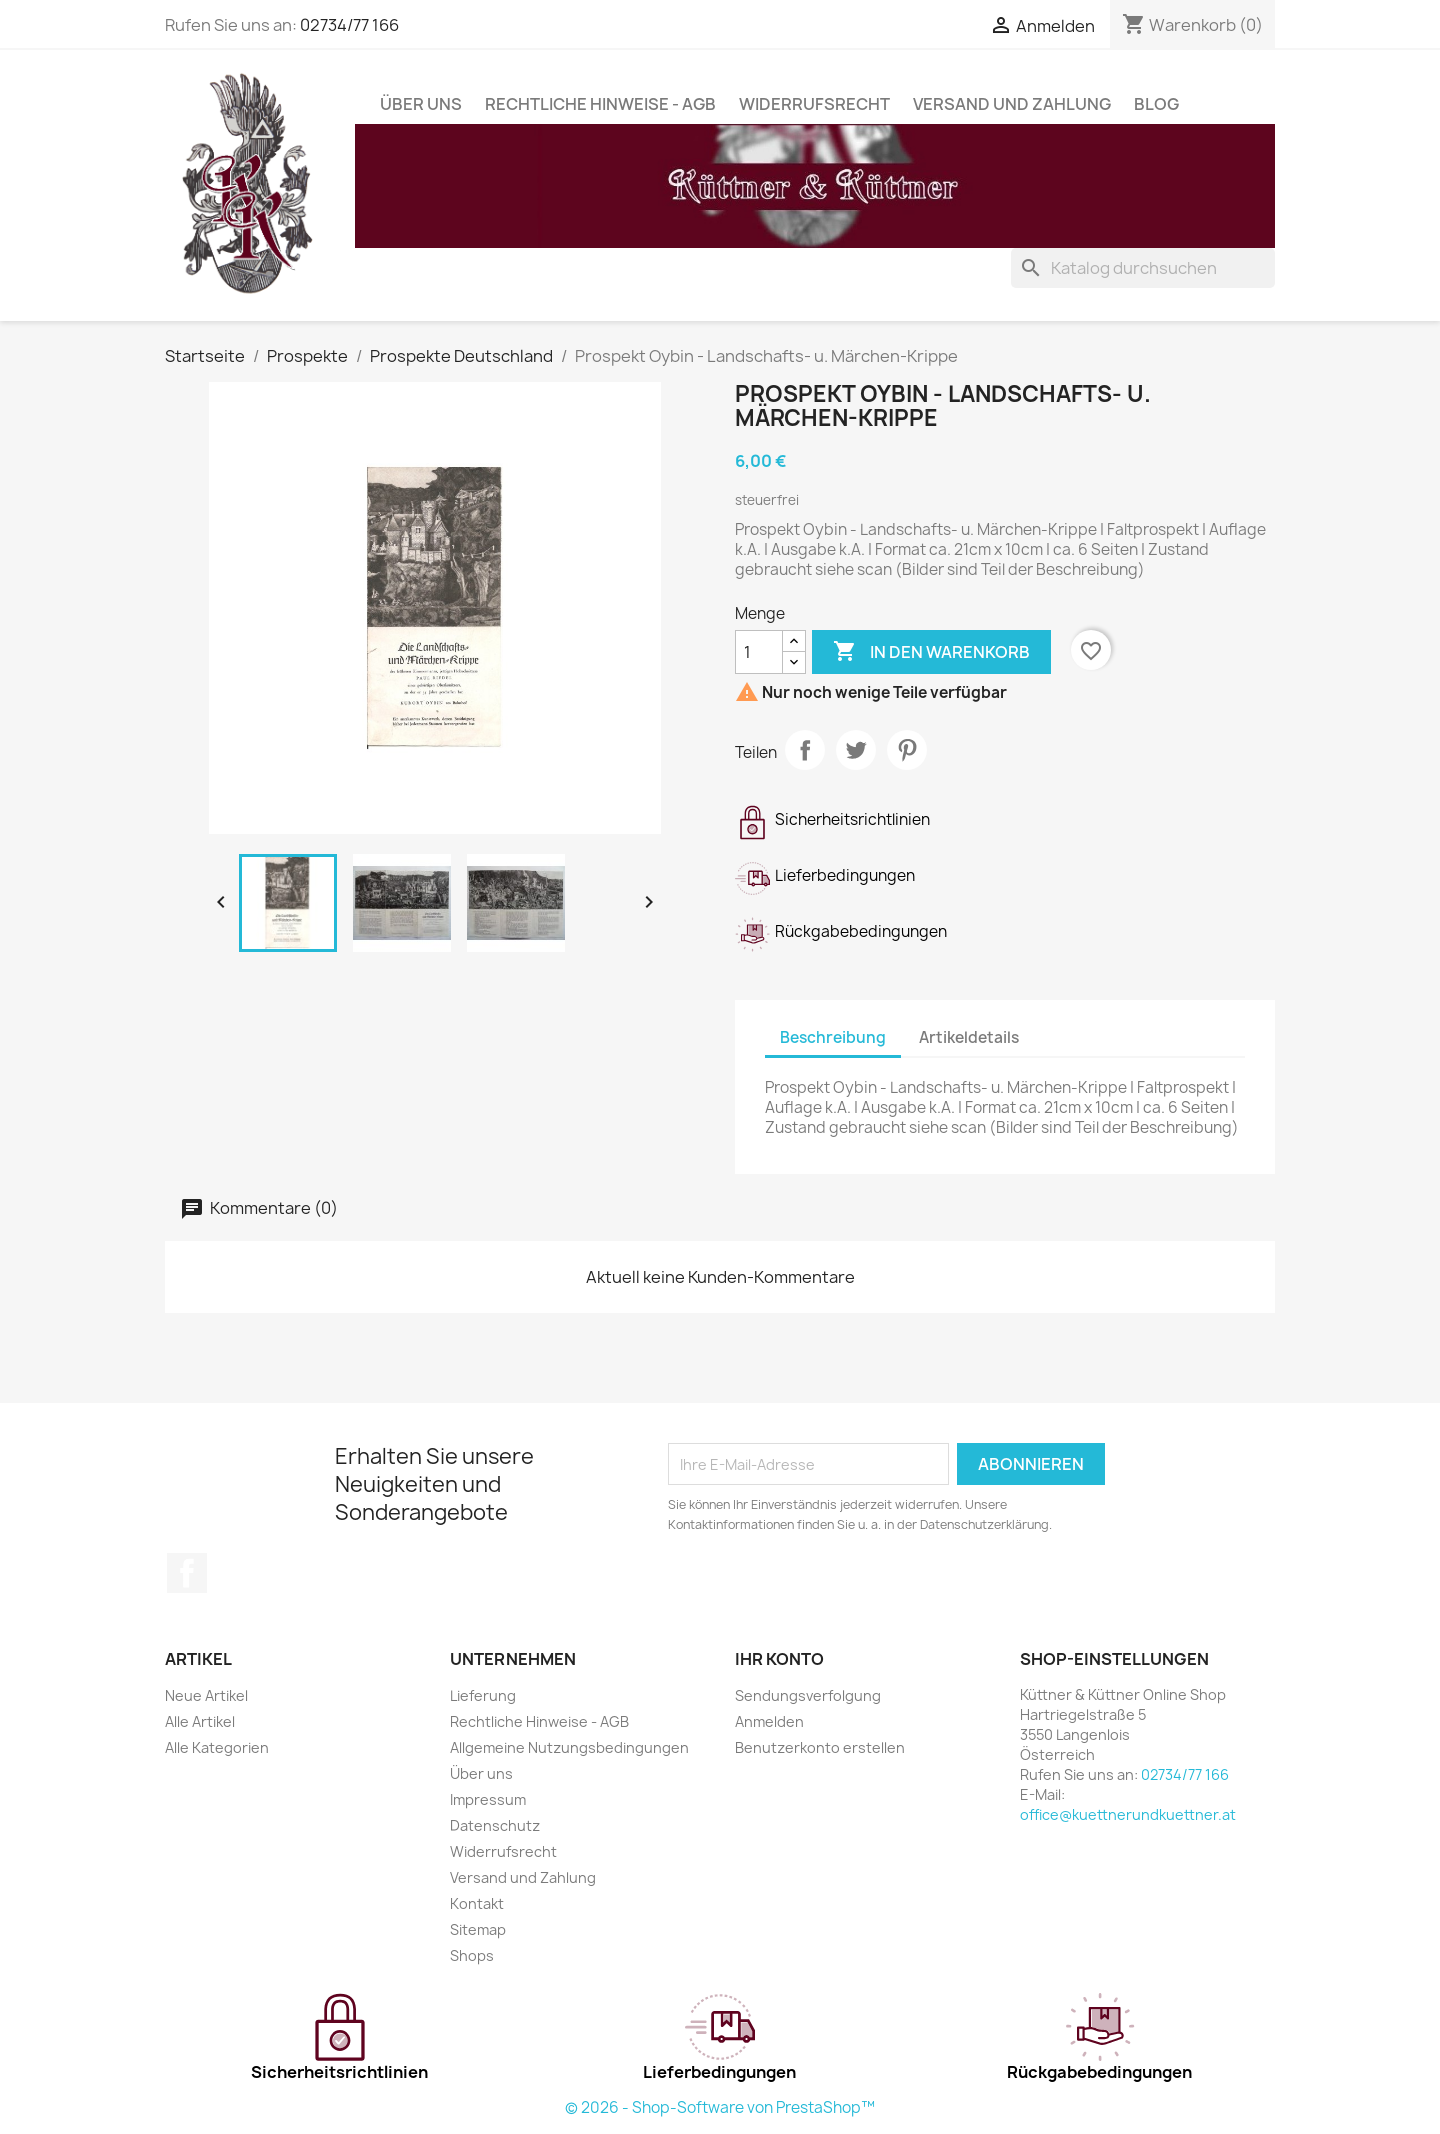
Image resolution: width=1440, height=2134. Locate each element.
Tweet (856, 750)
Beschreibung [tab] (833, 1037)
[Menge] (759, 652)
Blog (1156, 104)
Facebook (187, 1573)
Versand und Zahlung (1012, 104)
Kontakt (477, 1903)
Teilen (805, 750)
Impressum (488, 1799)
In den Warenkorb (931, 652)
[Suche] (1143, 268)
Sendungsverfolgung (808, 1695)
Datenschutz (495, 1825)
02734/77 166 (349, 25)
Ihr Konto (779, 1659)
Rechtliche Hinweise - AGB (600, 104)
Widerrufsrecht (814, 104)
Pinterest (907, 750)
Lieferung (483, 1695)
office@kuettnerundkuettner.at (1128, 1814)
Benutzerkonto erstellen (820, 1747)
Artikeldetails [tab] (969, 1037)
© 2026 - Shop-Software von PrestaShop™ (720, 2107)
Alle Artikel (200, 1721)
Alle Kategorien (217, 1747)
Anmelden (769, 1721)
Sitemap (478, 1929)
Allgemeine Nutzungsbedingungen (569, 1747)
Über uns (421, 104)
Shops (472, 1955)
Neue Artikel (206, 1695)
